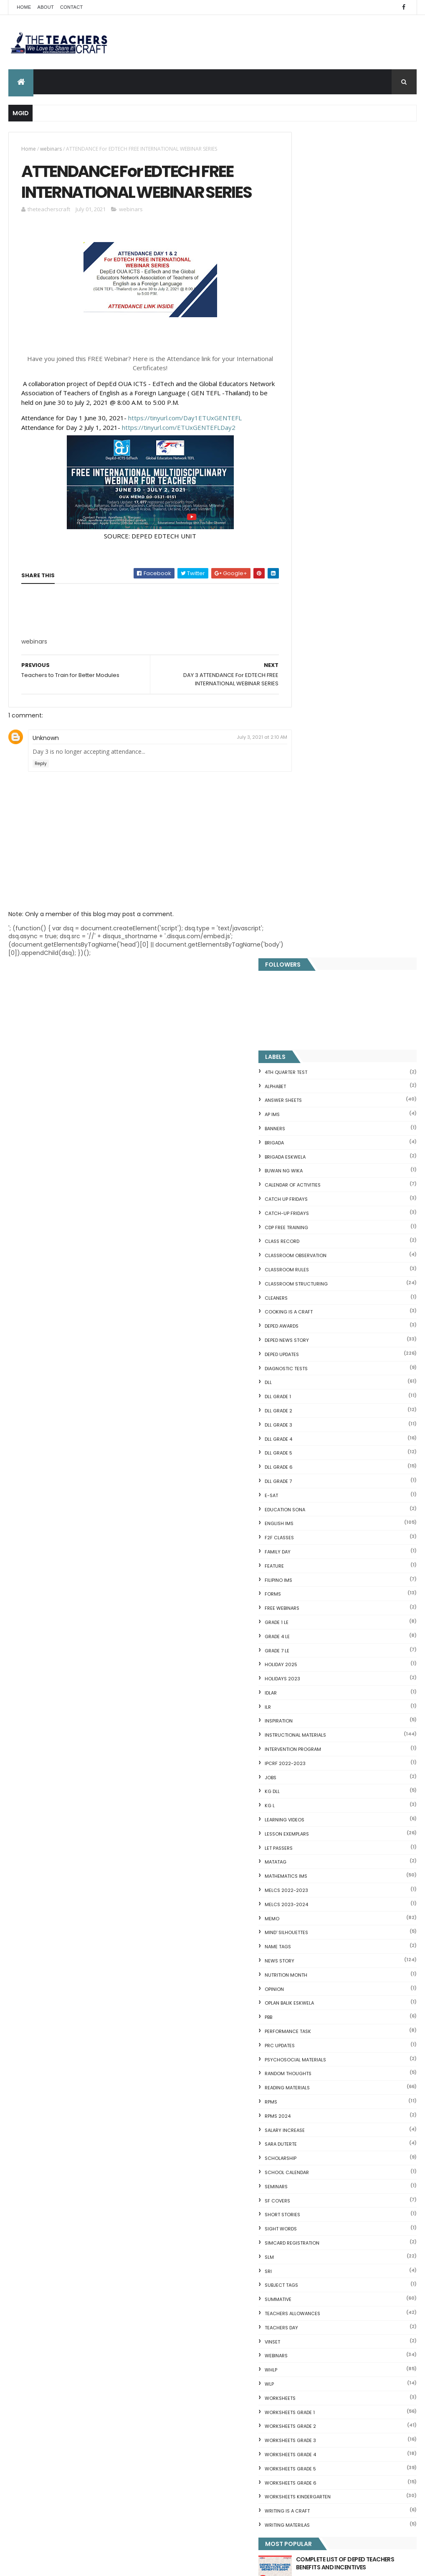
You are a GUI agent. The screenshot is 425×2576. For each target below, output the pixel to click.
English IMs (310, 698)
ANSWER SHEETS (315, 274)
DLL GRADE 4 (310, 613)
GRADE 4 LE (308, 810)
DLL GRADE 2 (310, 585)
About (46, 7)
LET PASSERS (310, 1022)
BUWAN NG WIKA (315, 345)
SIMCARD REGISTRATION (323, 1417)
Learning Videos (316, 994)
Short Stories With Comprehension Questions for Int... (336, 2084)
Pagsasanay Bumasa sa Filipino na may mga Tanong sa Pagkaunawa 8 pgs (230, 2451)
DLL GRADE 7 (310, 655)
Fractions (299, 2014)
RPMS (302, 1276)
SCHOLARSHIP (312, 1332)
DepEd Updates (313, 528)
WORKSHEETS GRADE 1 (321, 1586)
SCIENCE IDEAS (306, 2178)
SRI (300, 1445)
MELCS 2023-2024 (318, 1079)
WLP (301, 1558)
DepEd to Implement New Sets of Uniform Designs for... (346, 2118)
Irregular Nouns (307, 2034)
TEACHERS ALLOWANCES (324, 1488)
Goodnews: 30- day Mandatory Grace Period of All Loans (350, 2101)
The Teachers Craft (322, 1880)
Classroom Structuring (327, 458)
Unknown (46, 763)
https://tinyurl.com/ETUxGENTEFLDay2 (178, 452)
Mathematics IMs (317, 1050)
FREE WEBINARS (313, 782)
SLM (301, 1431)
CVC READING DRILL (313, 2151)
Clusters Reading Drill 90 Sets (328, 2141)
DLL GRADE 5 (310, 627)
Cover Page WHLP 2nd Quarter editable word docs (228, 2500)
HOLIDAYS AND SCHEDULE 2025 (228, 2250)
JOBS (302, 951)
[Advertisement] (84, 669)
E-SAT (303, 670)
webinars (51, 148)
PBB (300, 1191)
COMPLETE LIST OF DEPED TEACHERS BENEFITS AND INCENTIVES (362, 1741)
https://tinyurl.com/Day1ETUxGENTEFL (185, 443)
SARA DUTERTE (312, 1318)
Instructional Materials (327, 909)
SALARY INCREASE (316, 1304)
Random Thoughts (319, 1248)
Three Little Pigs (308, 2249)
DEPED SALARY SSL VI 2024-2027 (365, 1805)
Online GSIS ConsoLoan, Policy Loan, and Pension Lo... (344, 2165)
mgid (321, 1838)
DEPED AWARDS (313, 500)
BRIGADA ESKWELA (316, 331)
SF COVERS (309, 1374)
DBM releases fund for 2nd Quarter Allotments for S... (336, 2235)
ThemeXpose (55, 2564)
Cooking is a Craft (320, 486)
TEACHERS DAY (313, 1502)
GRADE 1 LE (308, 796)
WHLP (302, 1544)
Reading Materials (319, 1262)
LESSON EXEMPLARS (318, 1008)
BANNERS (306, 303)
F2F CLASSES (311, 712)
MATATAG (307, 1036)
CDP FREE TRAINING (318, 401)
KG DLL (303, 965)
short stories (314, 1389)
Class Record (313, 415)
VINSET (304, 1516)
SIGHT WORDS (312, 1403)
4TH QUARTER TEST (317, 246)
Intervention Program (324, 923)
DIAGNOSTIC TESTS (317, 542)
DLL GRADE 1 (309, 571)
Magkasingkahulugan (316, 2132)
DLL (300, 556)
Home (24, 7)
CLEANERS (307, 472)
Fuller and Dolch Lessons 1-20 (328, 2044)
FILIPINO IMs (310, 754)
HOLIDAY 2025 (312, 839)
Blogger (368, 2291)
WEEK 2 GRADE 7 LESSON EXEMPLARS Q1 (218, 2296)
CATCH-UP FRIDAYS (318, 387)
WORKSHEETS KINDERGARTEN (329, 1671)
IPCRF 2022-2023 (316, 937)
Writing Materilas (319, 1699)
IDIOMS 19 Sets (306, 2188)
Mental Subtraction (314, 2024)
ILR (299, 881)
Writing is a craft (319, 1685)
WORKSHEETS (311, 1572)
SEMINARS (307, 1361)
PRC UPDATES (311, 1220)
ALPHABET (307, 260)
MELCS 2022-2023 (318, 1064)
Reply (41, 788)
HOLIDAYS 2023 (314, 853)
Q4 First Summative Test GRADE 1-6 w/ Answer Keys (365, 1771)
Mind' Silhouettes (318, 1107)
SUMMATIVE (309, 1473)
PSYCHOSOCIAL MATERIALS (327, 1233)
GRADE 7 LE (308, 824)
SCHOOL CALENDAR (318, 1347)
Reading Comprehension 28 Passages (341, 2071)
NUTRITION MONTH (317, 1149)
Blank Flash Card (309, 2004)
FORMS (304, 768)
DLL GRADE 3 (310, 599)
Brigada (306, 317)
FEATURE (306, 740)
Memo (303, 1092)
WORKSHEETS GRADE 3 (322, 1614)
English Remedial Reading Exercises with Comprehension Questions (343, 2219)
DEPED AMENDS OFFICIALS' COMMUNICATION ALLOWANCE (228, 2347)
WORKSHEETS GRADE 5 (322, 1642)
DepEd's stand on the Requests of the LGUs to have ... (348, 2057)
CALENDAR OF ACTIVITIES (324, 359)
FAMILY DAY (309, 726)
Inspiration (310, 895)
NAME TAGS (309, 1121)
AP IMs (303, 288)
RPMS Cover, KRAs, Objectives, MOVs (338, 2259)
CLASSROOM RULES (318, 444)
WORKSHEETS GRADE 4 (322, 1629)
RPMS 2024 (309, 1290)
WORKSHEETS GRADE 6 (322, 1657)
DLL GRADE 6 (310, 641)
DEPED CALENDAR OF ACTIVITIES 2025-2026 (229, 2203)
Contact (71, 7)
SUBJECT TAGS (313, 1459)
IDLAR (302, 867)
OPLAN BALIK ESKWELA (321, 1177)
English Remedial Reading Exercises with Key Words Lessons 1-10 (349, 2202)
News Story (311, 1135)
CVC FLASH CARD (310, 1994)
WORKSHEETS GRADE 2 (322, 1600)
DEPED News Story (318, 514)
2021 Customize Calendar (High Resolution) (229, 2397)
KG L (301, 980)
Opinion (306, 1163)
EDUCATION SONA (316, 683)
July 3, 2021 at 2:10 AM (246, 762)
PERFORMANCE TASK (319, 1205)
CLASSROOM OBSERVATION (327, 430)
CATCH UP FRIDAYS (317, 373)
